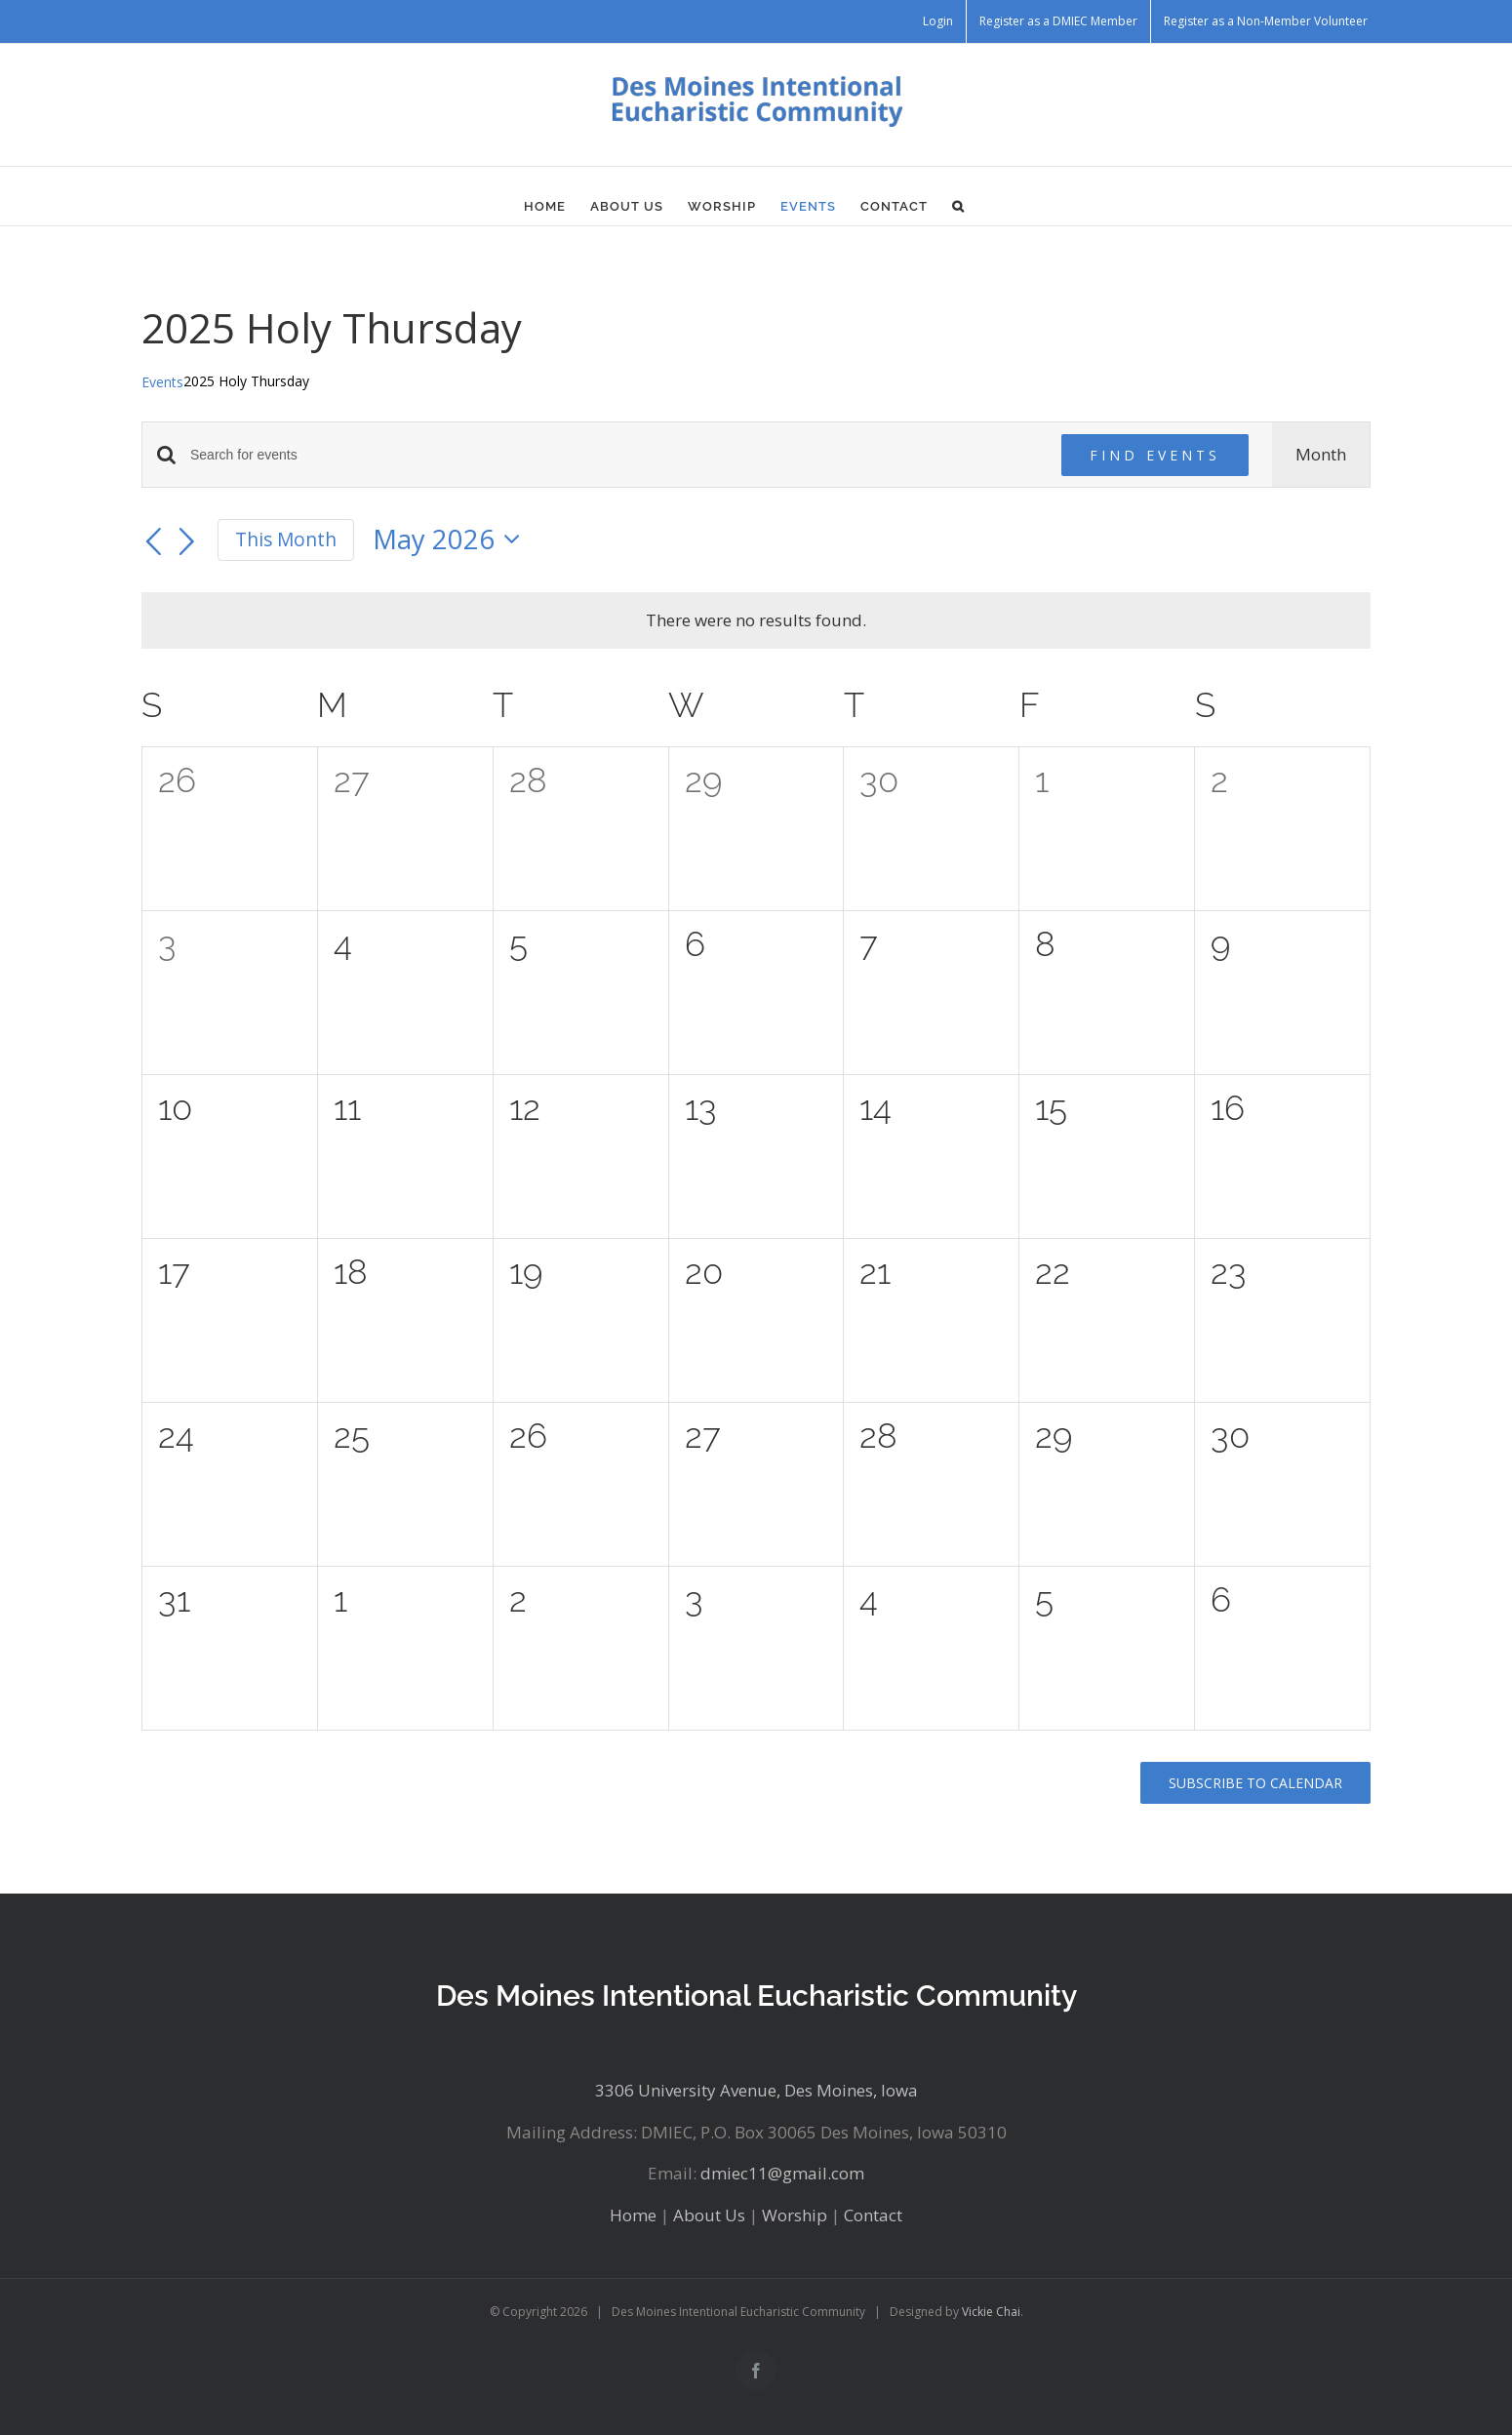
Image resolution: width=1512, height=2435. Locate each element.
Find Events (1155, 455)
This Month (286, 539)
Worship (794, 2215)
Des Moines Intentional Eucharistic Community (756, 1995)
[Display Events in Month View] (1320, 454)
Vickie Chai (991, 2311)
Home (633, 2215)
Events (162, 382)
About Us (709, 2215)
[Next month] (187, 542)
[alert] (756, 620)
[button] (958, 205)
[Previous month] (153, 542)
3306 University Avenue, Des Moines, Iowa (756, 2090)
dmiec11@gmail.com (782, 2173)
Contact (873, 2215)
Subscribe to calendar (1255, 1783)
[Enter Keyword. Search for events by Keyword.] (614, 455)
